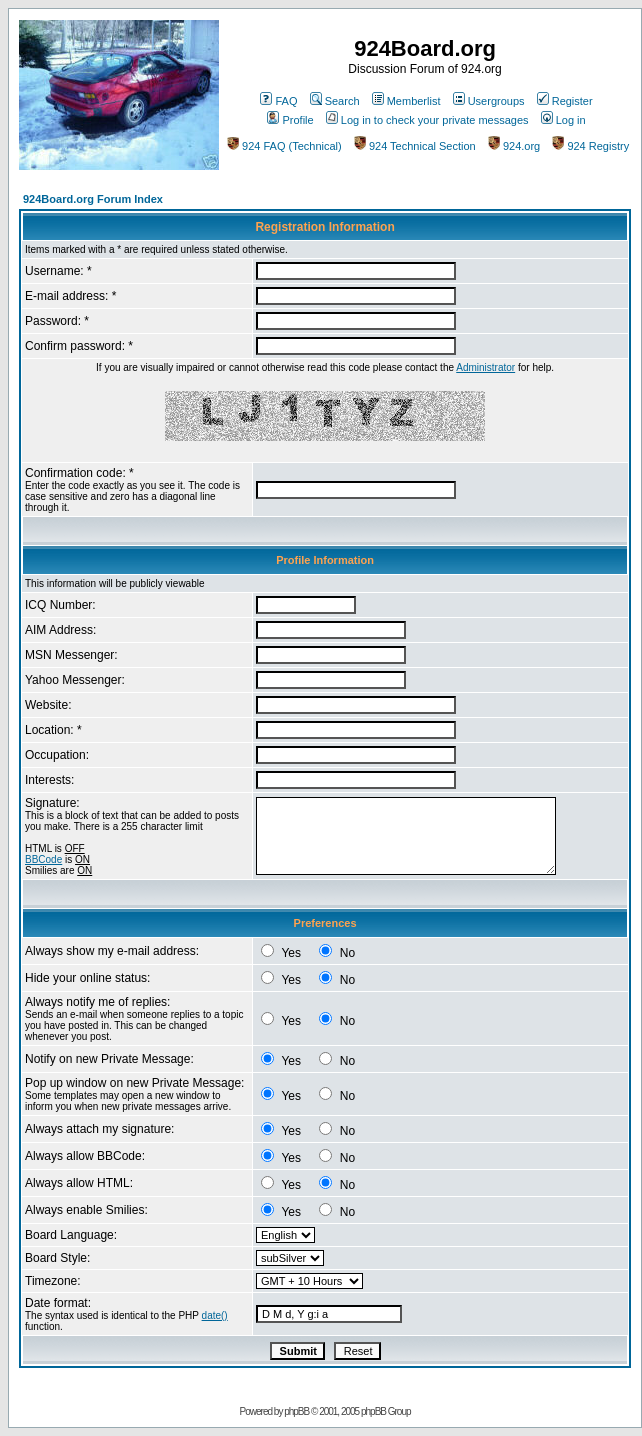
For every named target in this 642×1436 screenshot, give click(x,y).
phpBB (296, 1411)
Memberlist (406, 101)
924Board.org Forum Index (93, 199)
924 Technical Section (415, 146)
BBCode (43, 859)
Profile (290, 120)
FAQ (278, 101)
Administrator (485, 367)
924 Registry (590, 146)
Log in (563, 120)
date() (215, 1315)
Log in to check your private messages (427, 120)
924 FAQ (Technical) (284, 146)
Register (565, 101)
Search (335, 101)
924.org (514, 146)
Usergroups (489, 101)
